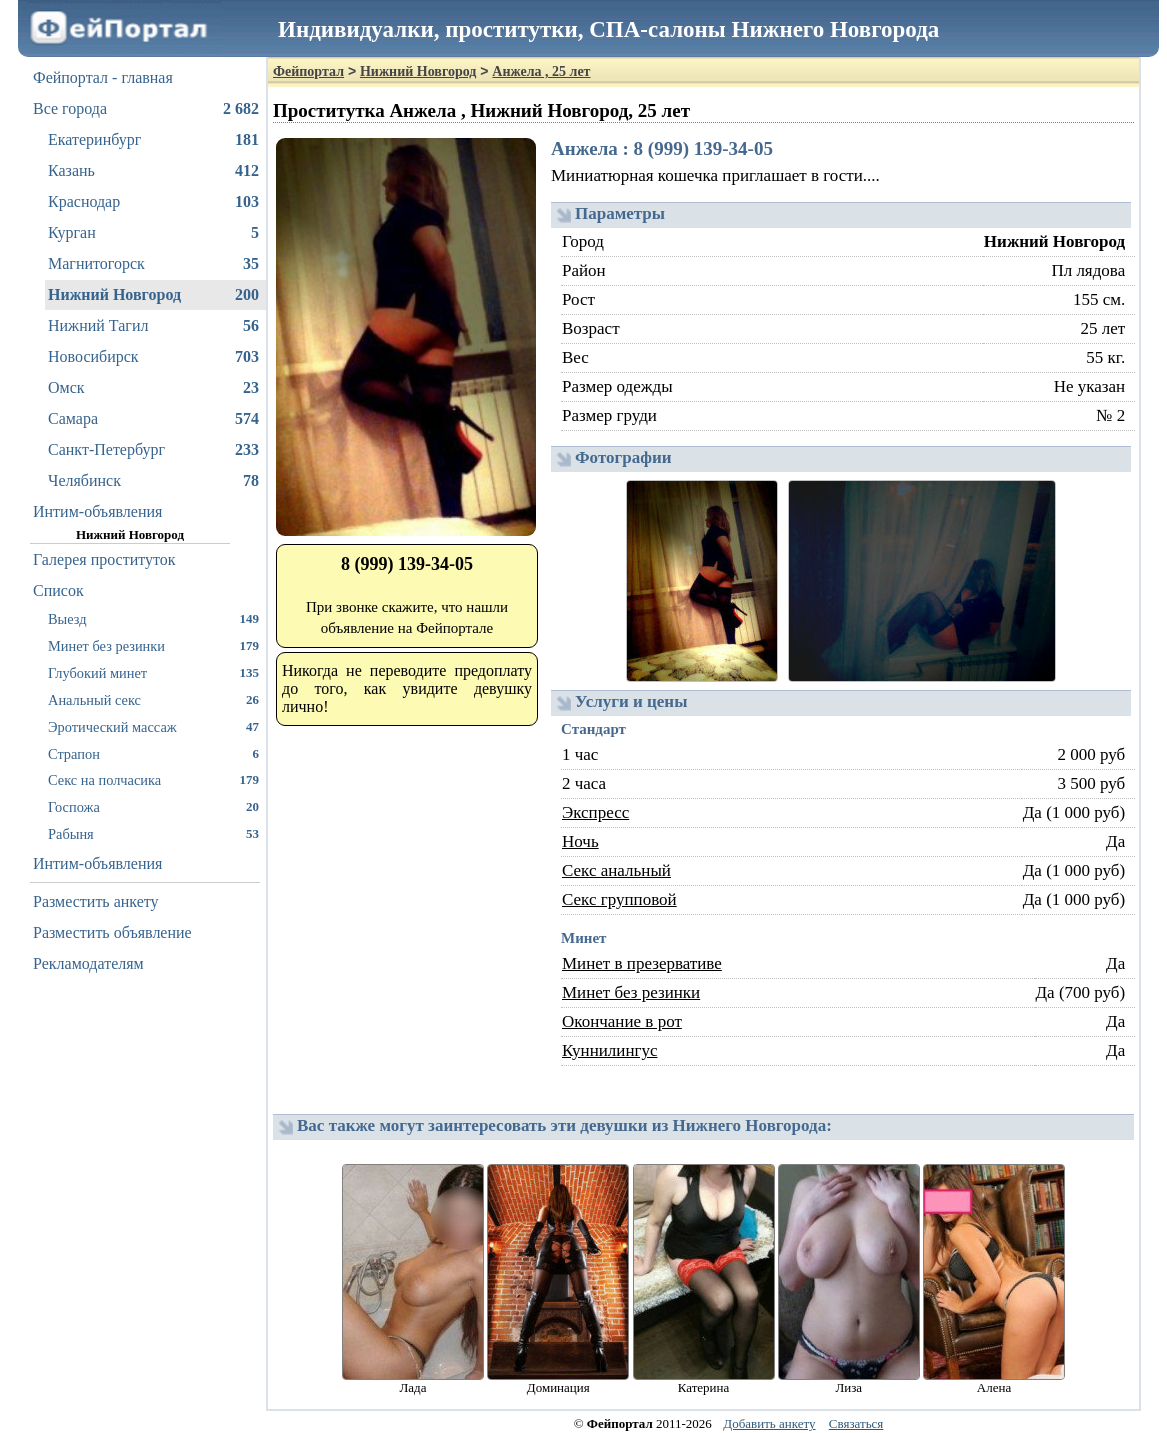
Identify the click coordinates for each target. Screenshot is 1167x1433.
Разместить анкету (96, 901)
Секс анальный (616, 870)
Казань (153, 171)
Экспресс (595, 812)
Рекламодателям (88, 963)
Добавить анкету (769, 1423)
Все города (146, 109)
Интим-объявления (97, 511)
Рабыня (153, 833)
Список (58, 590)
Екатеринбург (153, 140)
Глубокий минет (153, 672)
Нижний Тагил (153, 326)
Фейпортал (308, 71)
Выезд (153, 618)
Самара (153, 419)
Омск (153, 388)
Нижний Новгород (153, 295)
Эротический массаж (153, 726)
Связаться (856, 1423)
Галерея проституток (104, 559)
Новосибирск (153, 357)
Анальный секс (153, 699)
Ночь (580, 841)
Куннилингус (610, 1050)
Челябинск (153, 481)
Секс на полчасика (153, 779)
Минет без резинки (153, 645)
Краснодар (153, 202)
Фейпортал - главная (103, 77)
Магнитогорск (153, 264)
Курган (153, 233)
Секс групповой (619, 899)
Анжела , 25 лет (541, 71)
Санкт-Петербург (153, 450)
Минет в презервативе (642, 963)
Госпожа (153, 806)
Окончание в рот (622, 1021)
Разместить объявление (112, 932)
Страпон (153, 753)
